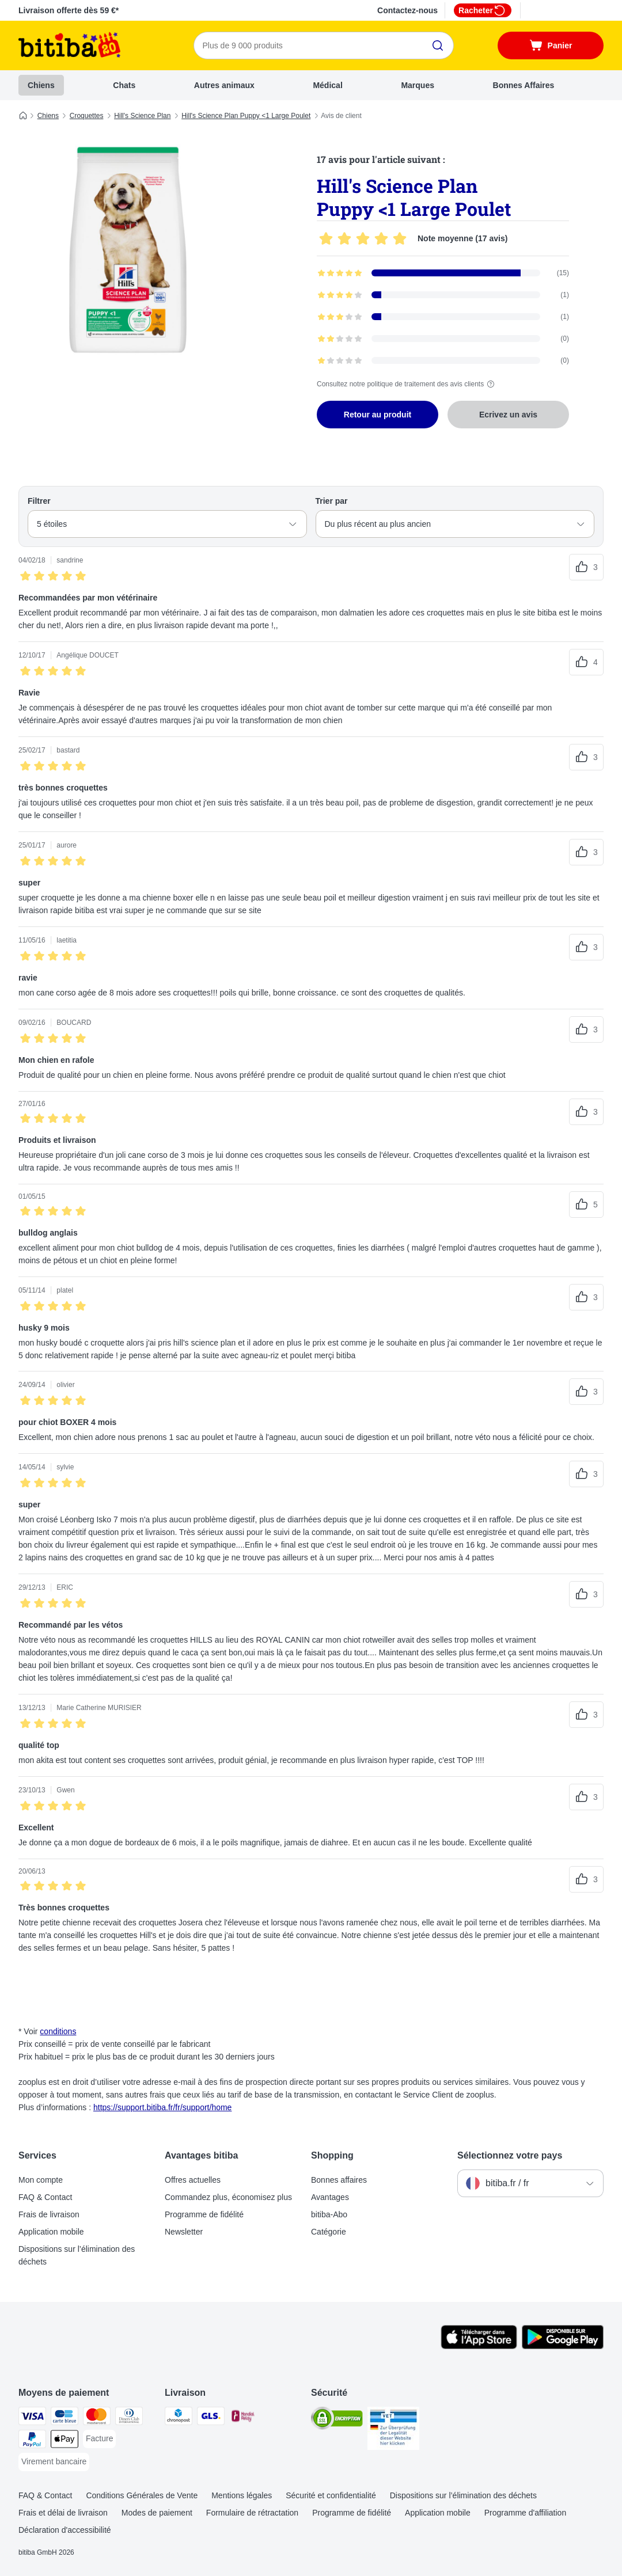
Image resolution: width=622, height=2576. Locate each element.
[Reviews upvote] (586, 567)
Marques (417, 85)
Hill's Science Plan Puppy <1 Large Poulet (245, 116)
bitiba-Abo (329, 2214)
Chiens (41, 85)
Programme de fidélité (204, 2214)
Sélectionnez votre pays (509, 2155)
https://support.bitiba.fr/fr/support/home (162, 2107)
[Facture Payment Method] (99, 2439)
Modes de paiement (157, 2512)
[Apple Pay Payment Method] (64, 2441)
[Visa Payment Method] (32, 2418)
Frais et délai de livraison (63, 2512)
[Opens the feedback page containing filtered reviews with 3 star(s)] (443, 316)
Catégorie (328, 2231)
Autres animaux (224, 85)
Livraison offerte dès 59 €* (68, 10)
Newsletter (184, 2231)
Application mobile (51, 2231)
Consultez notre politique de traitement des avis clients (407, 384)
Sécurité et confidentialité (331, 2495)
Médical (327, 85)
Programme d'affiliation (525, 2512)
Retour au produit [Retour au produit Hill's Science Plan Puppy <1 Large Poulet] (377, 414)
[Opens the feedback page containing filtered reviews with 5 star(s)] (443, 273)
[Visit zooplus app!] (479, 2346)
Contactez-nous (407, 10)
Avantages (330, 2197)
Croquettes (87, 116)
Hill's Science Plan (142, 116)
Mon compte (40, 2179)
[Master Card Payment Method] (97, 2418)
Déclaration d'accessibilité (64, 2530)
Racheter (482, 10)
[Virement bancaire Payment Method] (53, 2462)
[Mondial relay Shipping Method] (243, 2418)
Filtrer (39, 501)
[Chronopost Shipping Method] (178, 2418)
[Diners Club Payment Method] (129, 2418)
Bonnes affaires (339, 2179)
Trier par (332, 501)
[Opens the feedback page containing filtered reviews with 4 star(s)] (443, 295)
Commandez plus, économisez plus (228, 2197)
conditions (58, 2031)
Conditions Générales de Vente (142, 2495)
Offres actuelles (193, 2179)
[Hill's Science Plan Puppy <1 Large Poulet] (127, 249)
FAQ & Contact (45, 2197)
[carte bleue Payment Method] (64, 2418)
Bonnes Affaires (524, 85)
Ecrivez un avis (508, 414)
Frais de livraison (48, 2214)
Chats (124, 85)
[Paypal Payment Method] (32, 2441)
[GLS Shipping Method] (211, 2418)
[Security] (337, 2420)
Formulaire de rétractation (252, 2512)
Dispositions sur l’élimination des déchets (76, 2255)
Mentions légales (241, 2495)
